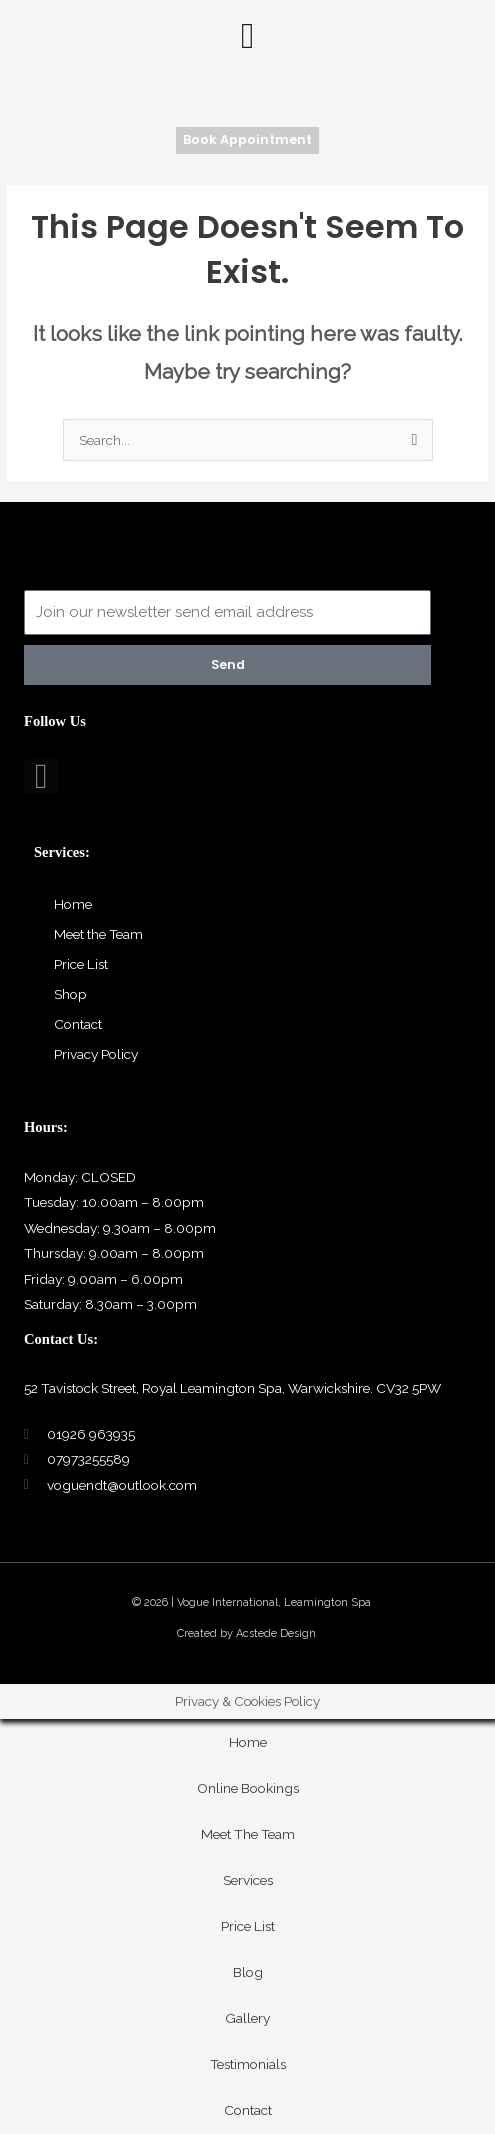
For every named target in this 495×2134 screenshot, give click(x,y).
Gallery (247, 2018)
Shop (70, 994)
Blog (248, 1972)
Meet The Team (248, 1834)
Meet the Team (98, 934)
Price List (81, 964)
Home (73, 904)
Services (248, 1880)
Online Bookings (248, 1788)
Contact (78, 1024)
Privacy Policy (96, 1054)
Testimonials (248, 2064)
